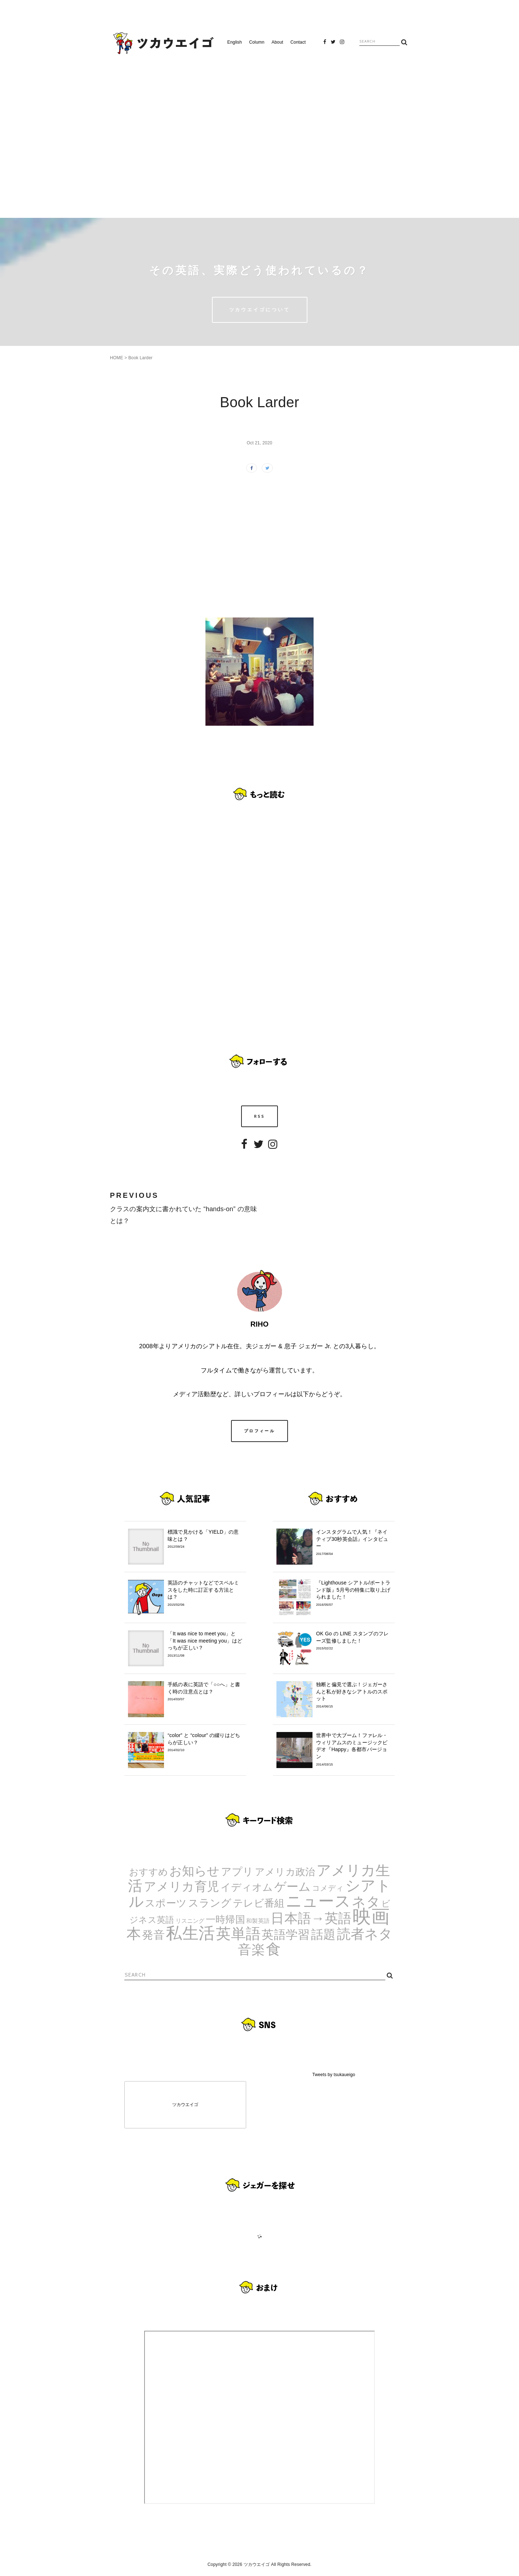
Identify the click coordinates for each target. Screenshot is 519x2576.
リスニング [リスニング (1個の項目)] (190, 1921)
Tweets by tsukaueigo (333, 2074)
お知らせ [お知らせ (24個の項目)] (194, 1871)
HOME (116, 357)
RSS (259, 1116)
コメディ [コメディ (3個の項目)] (328, 1888)
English (234, 42)
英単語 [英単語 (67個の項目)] (238, 1933)
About (277, 42)
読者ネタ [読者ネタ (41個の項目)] (365, 1934)
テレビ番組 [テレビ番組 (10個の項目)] (259, 1903)
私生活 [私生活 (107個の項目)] (190, 1933)
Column (256, 42)
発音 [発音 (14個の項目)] (153, 1935)
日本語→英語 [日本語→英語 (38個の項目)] (311, 1918)
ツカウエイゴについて (259, 309)
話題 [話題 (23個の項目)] (323, 1934)
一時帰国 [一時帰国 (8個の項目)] (225, 1919)
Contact (298, 42)
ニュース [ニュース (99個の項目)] (318, 1901)
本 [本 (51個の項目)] (134, 1934)
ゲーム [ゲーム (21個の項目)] (292, 1886)
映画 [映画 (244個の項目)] (370, 1916)
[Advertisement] (259, 133)
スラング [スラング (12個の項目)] (210, 1903)
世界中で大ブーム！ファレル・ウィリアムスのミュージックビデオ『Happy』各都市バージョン (353, 1749)
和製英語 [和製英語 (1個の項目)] (258, 1921)
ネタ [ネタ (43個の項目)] (366, 1901)
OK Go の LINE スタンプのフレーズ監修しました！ (353, 1641)
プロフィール (259, 1430)
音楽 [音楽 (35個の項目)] (251, 1949)
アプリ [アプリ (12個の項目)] (237, 1871)
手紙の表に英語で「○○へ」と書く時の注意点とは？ (205, 1692)
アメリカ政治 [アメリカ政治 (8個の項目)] (285, 1872)
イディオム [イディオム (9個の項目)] (247, 1887)
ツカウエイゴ (185, 2104)
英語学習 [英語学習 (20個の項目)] (286, 1934)
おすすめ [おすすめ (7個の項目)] (148, 1872)
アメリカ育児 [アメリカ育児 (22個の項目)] (181, 1886)
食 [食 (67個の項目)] (273, 1949)
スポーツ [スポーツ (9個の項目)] (166, 1903)
